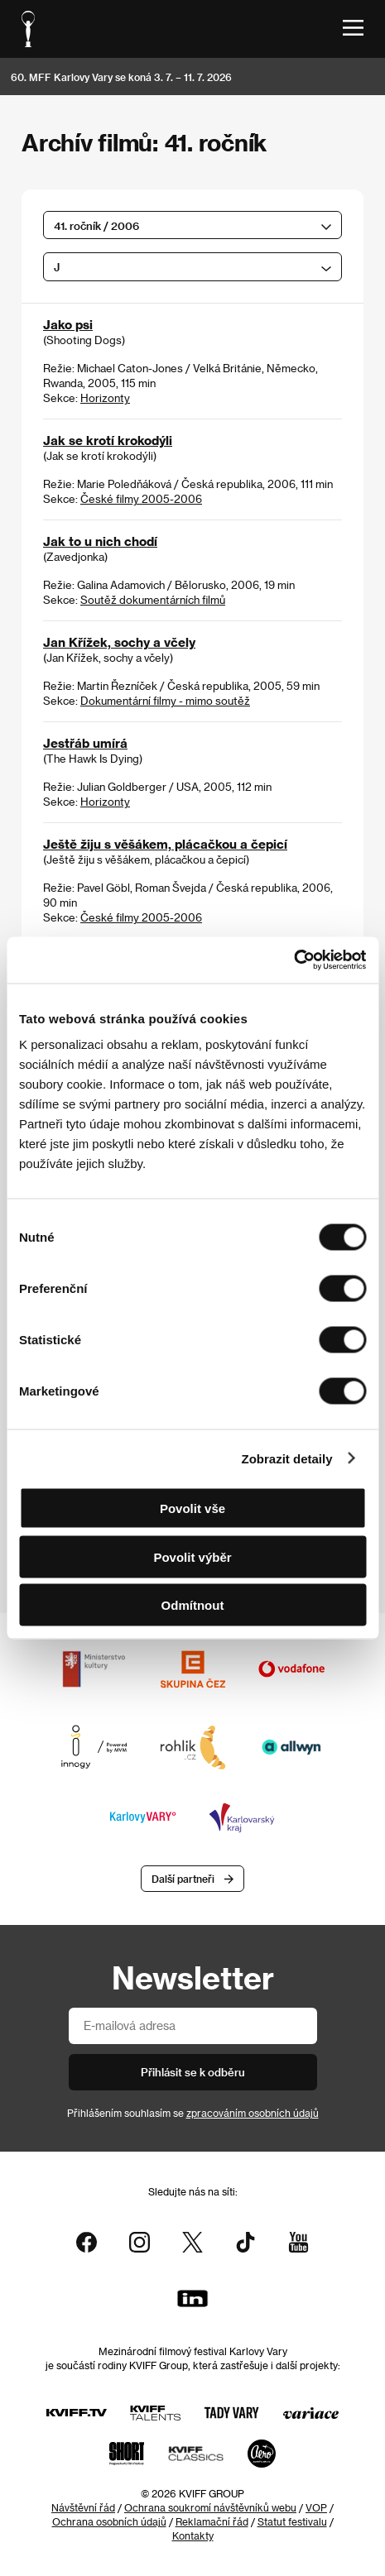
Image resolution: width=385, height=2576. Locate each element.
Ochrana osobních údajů (109, 2521)
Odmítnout (192, 1605)
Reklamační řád (212, 2521)
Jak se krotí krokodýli (107, 440)
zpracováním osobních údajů (252, 2113)
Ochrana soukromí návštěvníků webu (210, 2507)
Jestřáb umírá (85, 742)
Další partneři (183, 1878)
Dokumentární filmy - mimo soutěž (165, 700)
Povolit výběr (192, 1556)
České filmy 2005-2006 (141, 498)
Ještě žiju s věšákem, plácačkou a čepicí (165, 843)
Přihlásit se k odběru (193, 2072)
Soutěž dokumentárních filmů (152, 599)
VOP (316, 2507)
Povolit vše (192, 1508)
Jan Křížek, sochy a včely (119, 641)
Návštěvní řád (83, 2507)
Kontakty (193, 2535)
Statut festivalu (292, 2521)
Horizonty (105, 397)
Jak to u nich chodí (100, 541)
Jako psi (68, 324)
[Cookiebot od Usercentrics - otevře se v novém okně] (293, 960)
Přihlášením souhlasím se (193, 2113)
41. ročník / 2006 (96, 225)
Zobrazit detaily (287, 1458)
